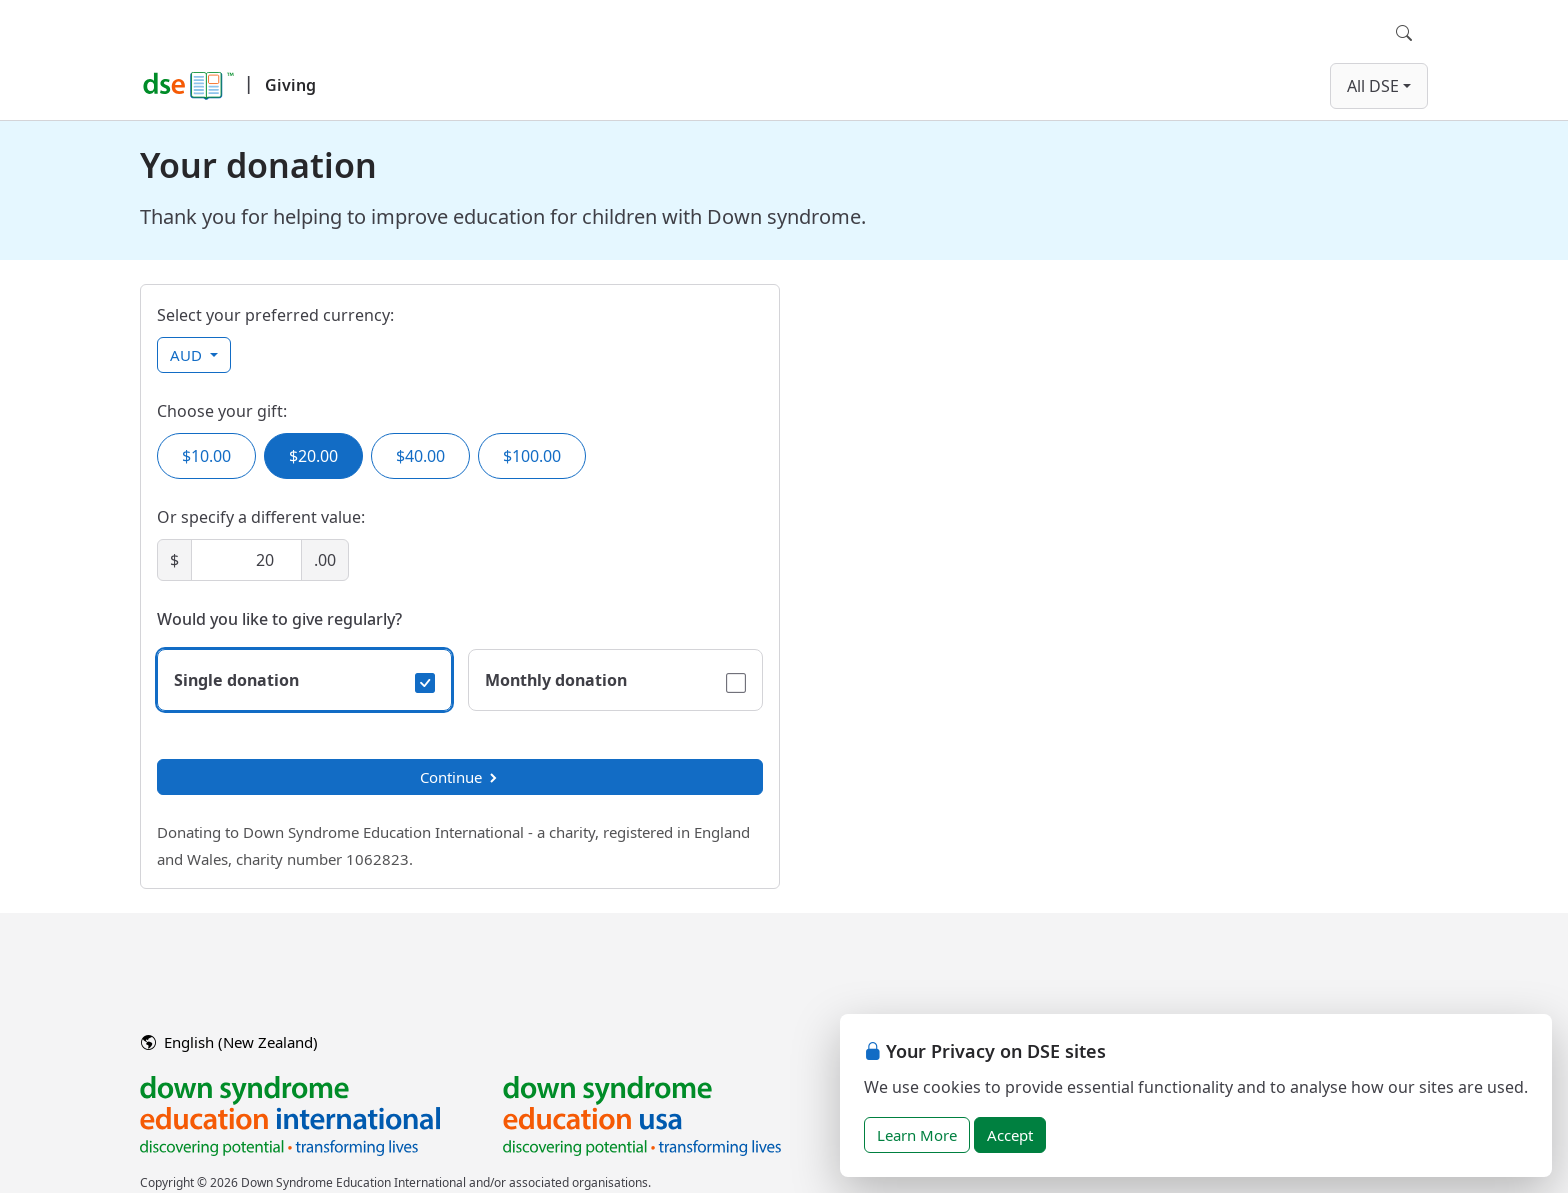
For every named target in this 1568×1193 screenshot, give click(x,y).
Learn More (917, 1135)
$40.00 (420, 456)
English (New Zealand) (229, 1042)
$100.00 (532, 456)
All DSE (1373, 86)
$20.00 (313, 456)
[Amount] (246, 560)
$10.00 (206, 456)
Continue (460, 777)
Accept (1010, 1135)
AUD (188, 355)
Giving (290, 85)
